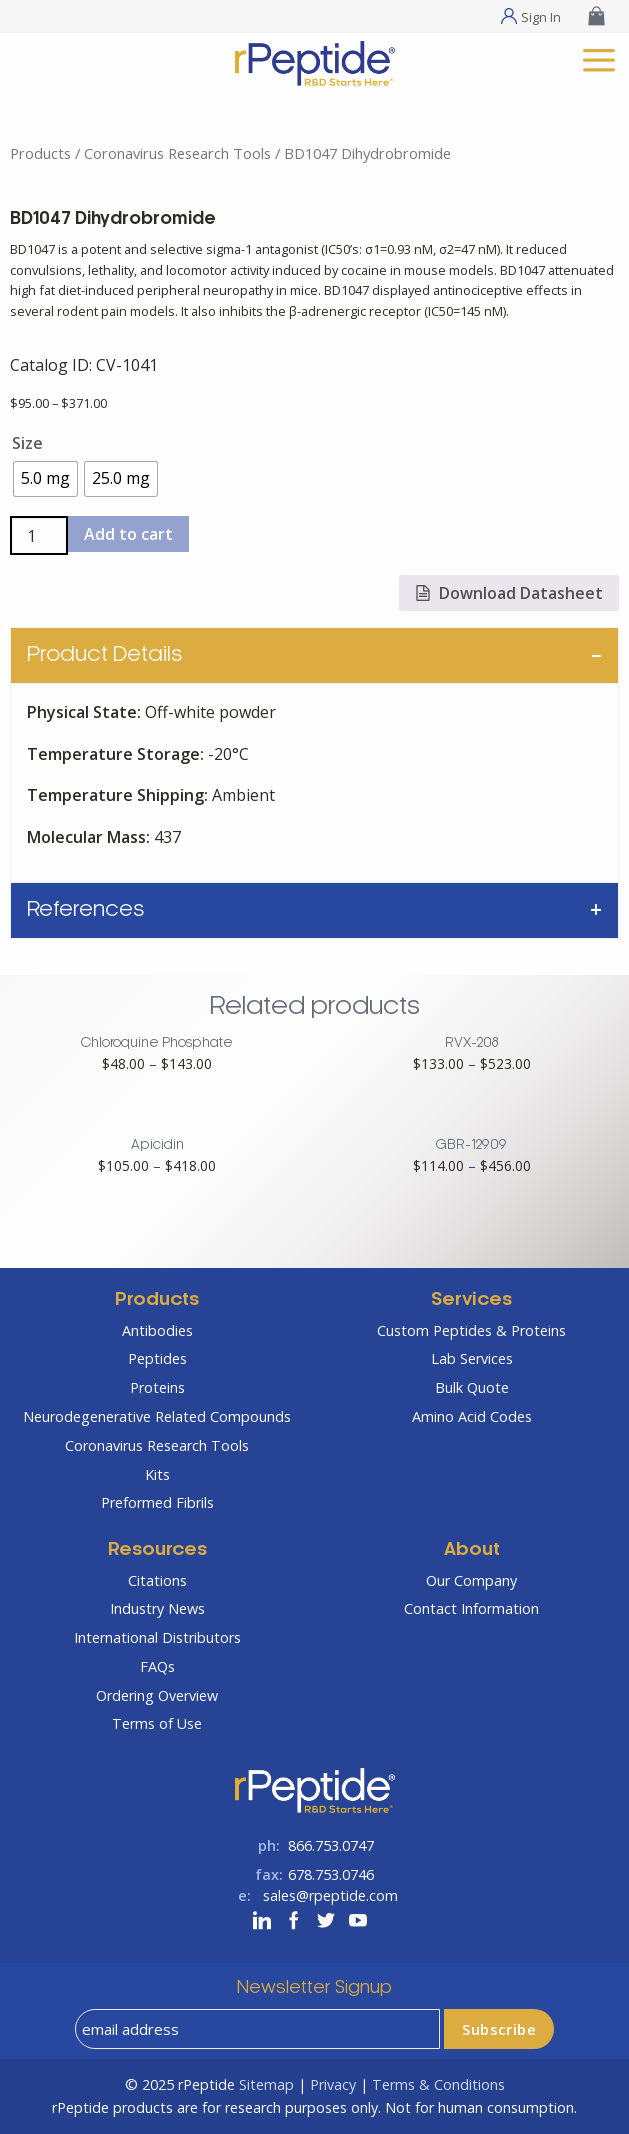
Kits (157, 1474)
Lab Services (472, 1358)
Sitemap (266, 2084)
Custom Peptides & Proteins (471, 1330)
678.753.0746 (331, 1874)
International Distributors (157, 1637)
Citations (157, 1580)
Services (471, 1300)
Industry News (157, 1608)
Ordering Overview (157, 1695)
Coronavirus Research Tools (177, 153)
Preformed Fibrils (157, 1502)
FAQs (157, 1666)
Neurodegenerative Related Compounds (157, 1416)
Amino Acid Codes (472, 1416)
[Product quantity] (39, 535)
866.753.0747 (331, 1845)
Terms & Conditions (438, 2084)
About (472, 1550)
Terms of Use (157, 1723)
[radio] (45, 479)
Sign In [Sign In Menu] (541, 16)
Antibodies (157, 1330)
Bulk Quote (472, 1387)
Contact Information (471, 1608)
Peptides (157, 1358)
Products (40, 153)
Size (27, 443)
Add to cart (128, 534)
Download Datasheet (509, 593)
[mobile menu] (599, 57)
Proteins (157, 1387)
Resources (157, 1550)
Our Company (471, 1580)
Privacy (333, 2084)
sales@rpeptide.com (330, 1895)
